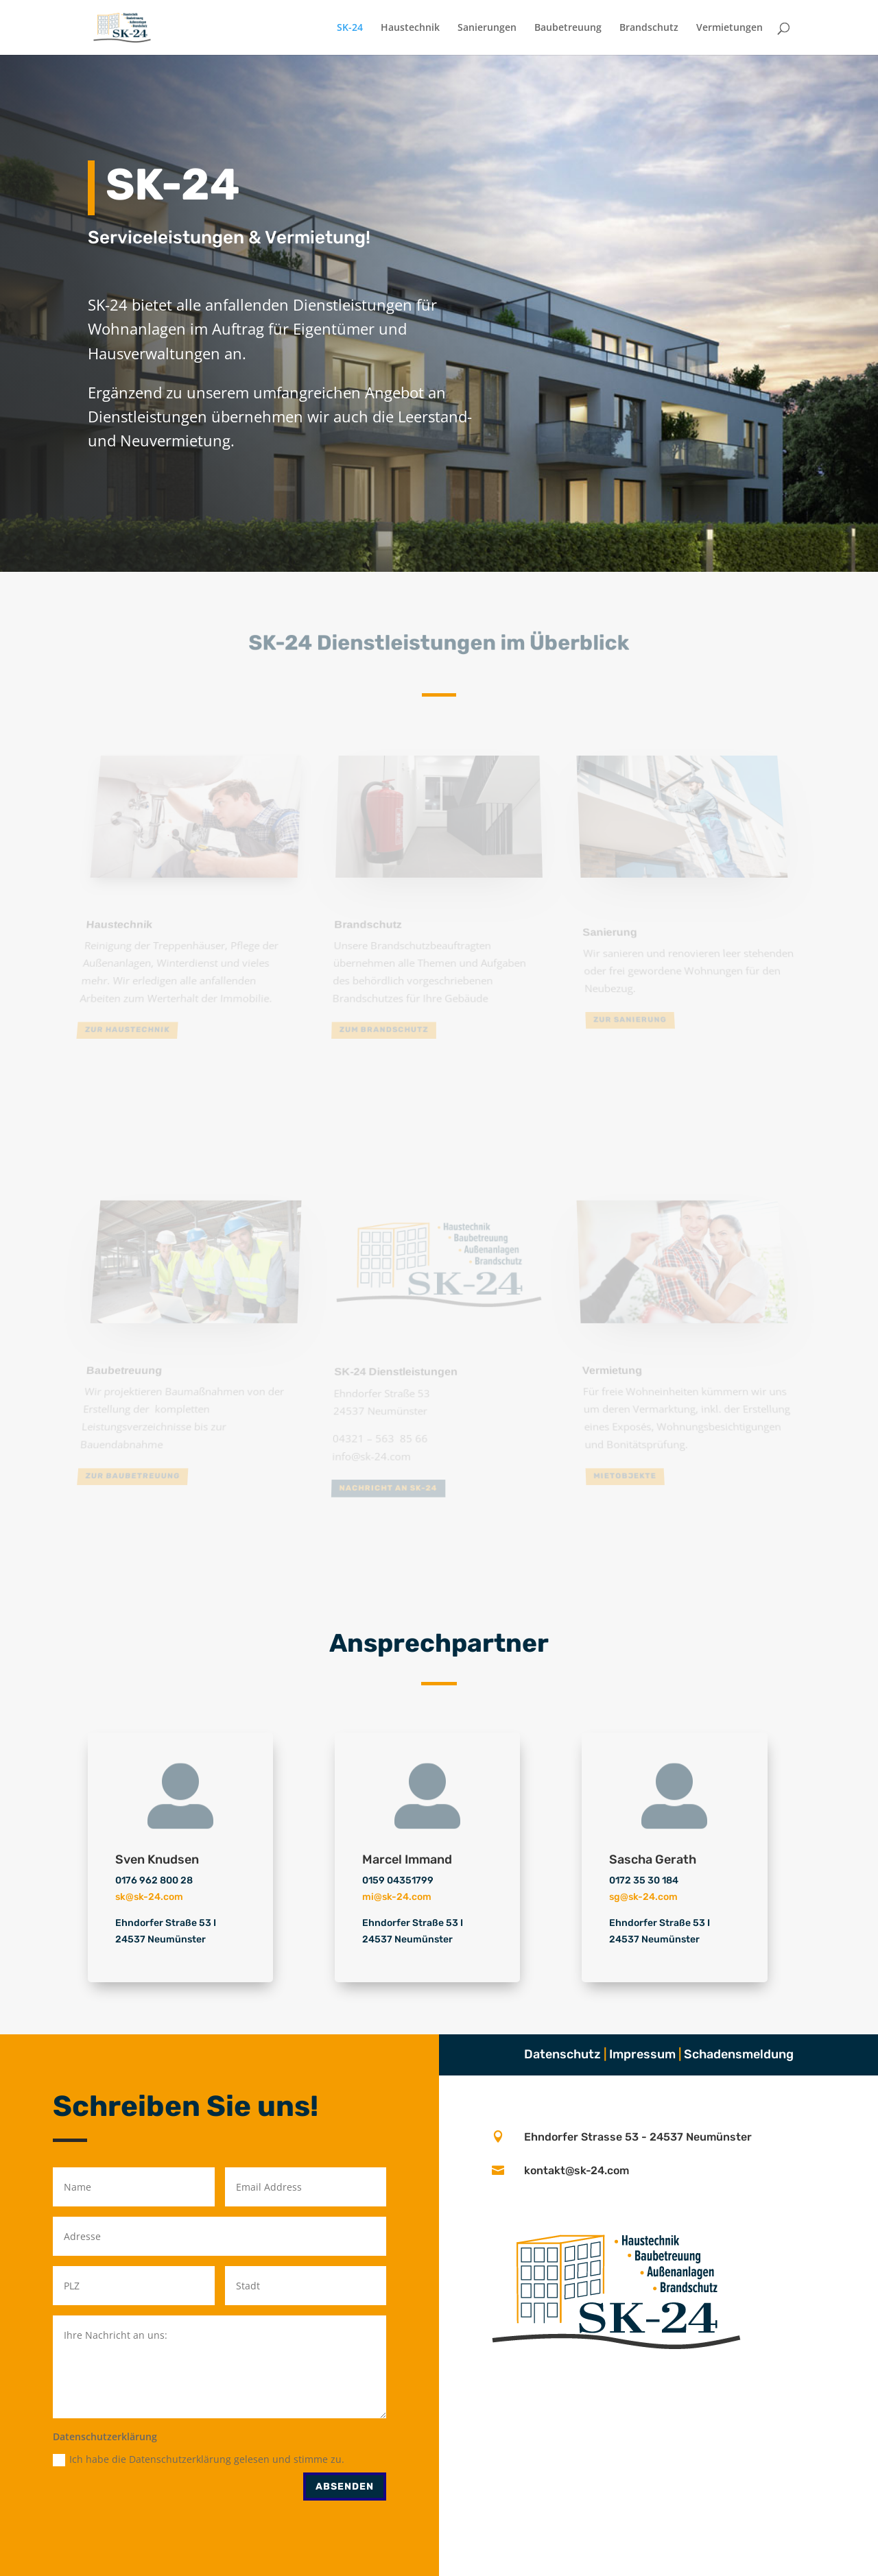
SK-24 (350, 28)
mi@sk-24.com (396, 1897)
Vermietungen (729, 28)
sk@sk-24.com (149, 1897)
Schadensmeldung (739, 2054)
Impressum (642, 2054)
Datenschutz (562, 2054)
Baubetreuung (568, 28)
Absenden (345, 2486)
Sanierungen (487, 28)
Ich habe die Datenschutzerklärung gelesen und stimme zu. (198, 2459)
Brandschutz (648, 28)
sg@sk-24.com (643, 1897)
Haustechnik (410, 28)
